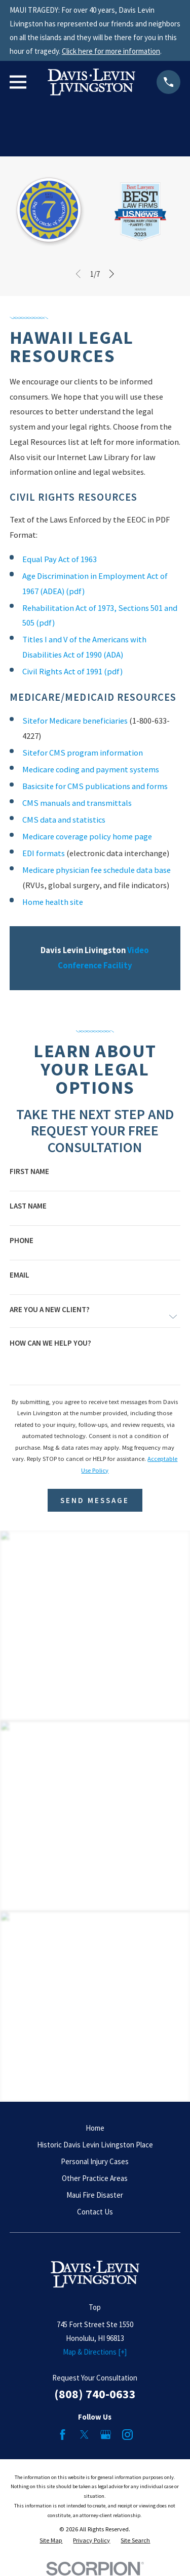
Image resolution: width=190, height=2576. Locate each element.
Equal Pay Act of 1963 (59, 559)
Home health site (52, 902)
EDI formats (43, 853)
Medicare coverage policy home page (87, 836)
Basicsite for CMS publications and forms (95, 786)
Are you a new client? (50, 1309)
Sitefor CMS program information (82, 752)
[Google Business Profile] (105, 2434)
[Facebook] (62, 2434)
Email (19, 1275)
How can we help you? (50, 1343)
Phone (21, 1240)
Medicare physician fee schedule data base (96, 870)
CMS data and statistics (63, 819)
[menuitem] (51, 2541)
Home (95, 2128)
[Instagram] (127, 2434)
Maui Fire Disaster (94, 2195)
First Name (29, 1171)
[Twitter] (84, 2434)
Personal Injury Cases (95, 2161)
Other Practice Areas (95, 2178)
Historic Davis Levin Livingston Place (95, 2144)
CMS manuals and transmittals (77, 803)
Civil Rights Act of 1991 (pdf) (72, 671)
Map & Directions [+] (95, 2352)
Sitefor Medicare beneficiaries (75, 720)
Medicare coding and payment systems (90, 769)
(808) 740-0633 (95, 2394)
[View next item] (111, 274)
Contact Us (95, 2211)
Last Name (28, 1206)
